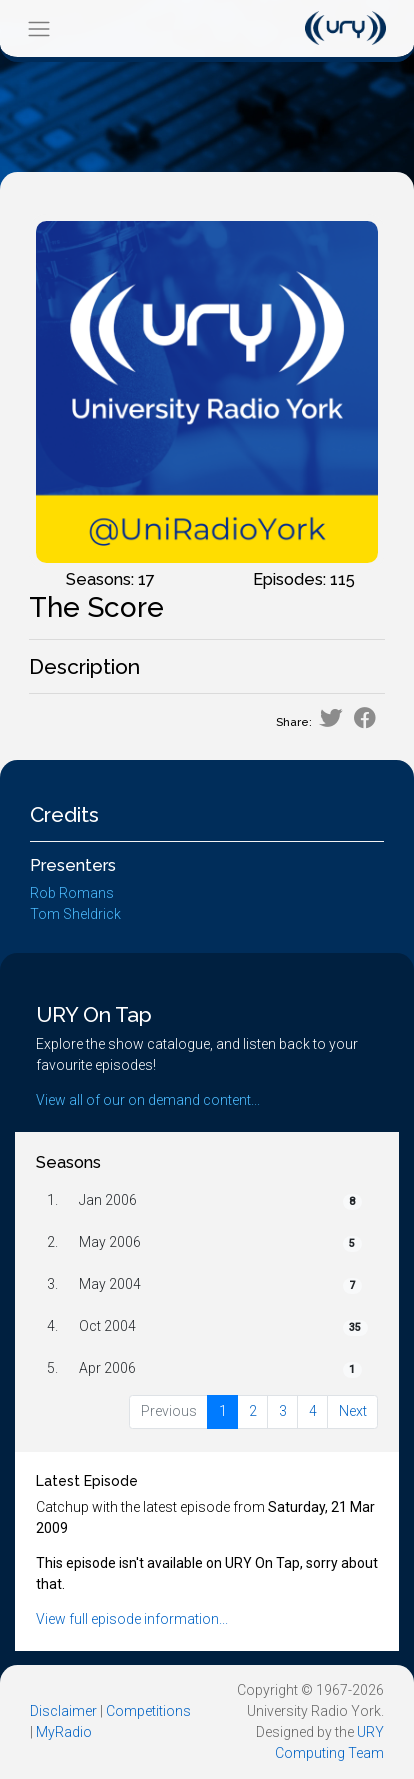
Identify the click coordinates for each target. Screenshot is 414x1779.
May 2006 (110, 1242)
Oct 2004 (107, 1326)
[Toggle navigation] (38, 28)
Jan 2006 (108, 1200)
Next (353, 1411)
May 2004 (110, 1284)
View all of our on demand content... (148, 1100)
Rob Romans (72, 893)
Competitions (148, 1711)
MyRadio (64, 1732)
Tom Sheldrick (75, 914)
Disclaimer (63, 1711)
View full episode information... (132, 1619)
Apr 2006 (107, 1368)
